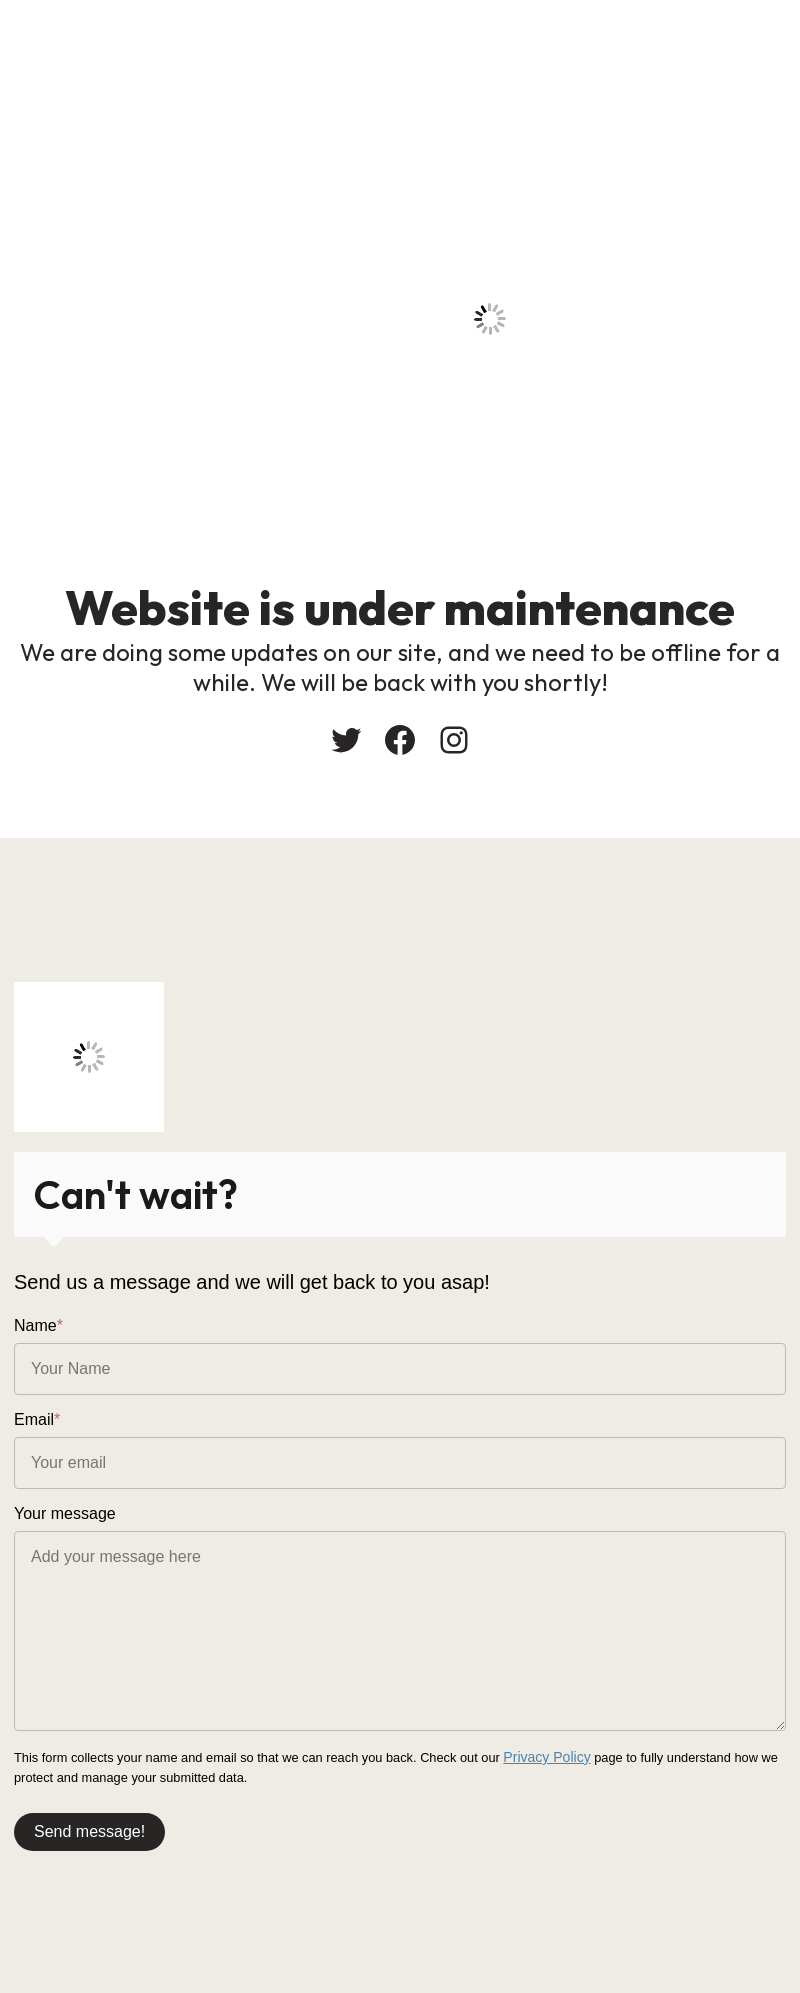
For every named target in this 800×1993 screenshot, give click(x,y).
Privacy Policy (543, 1756)
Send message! (89, 1829)
